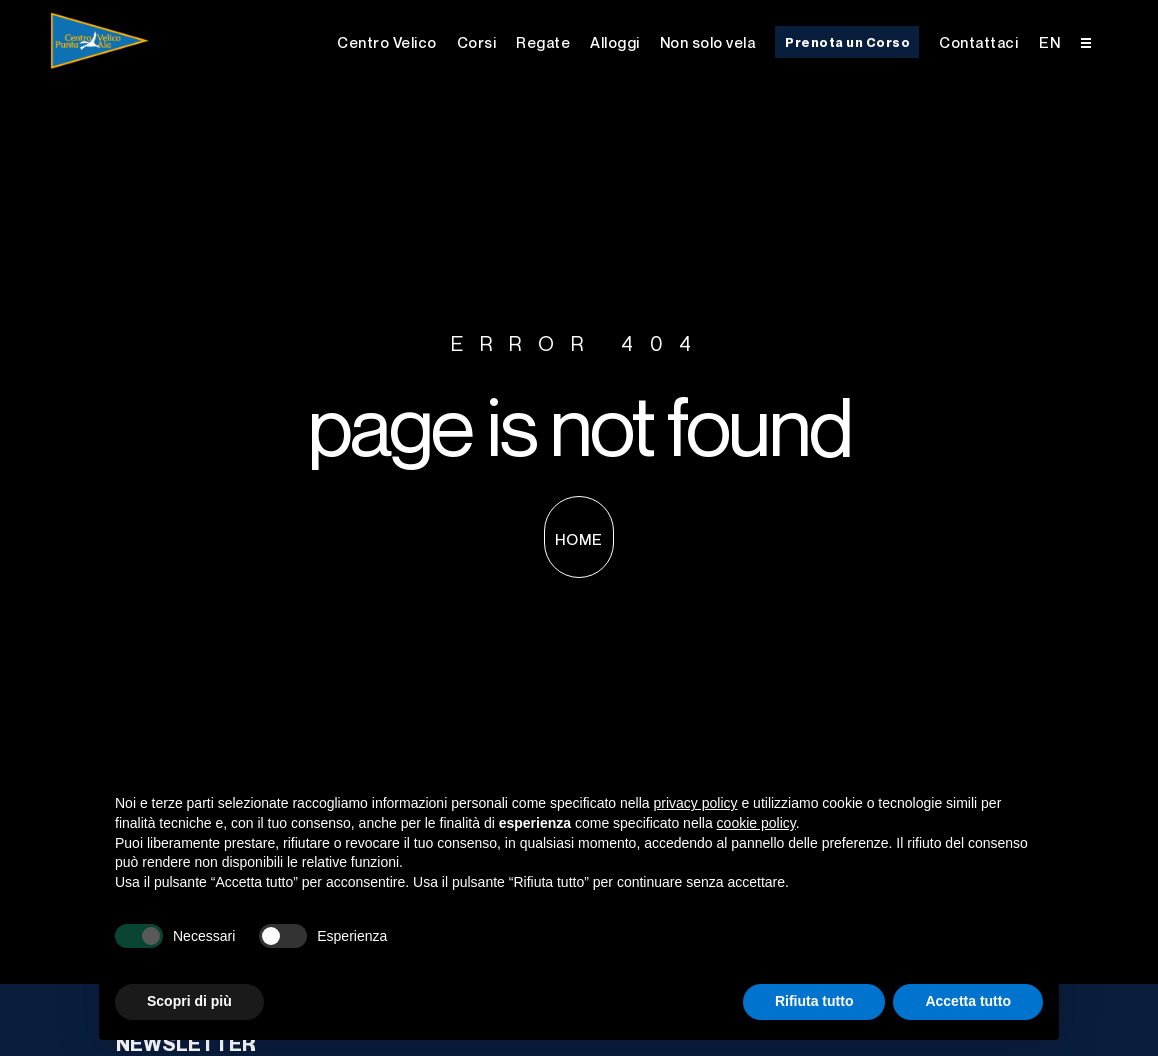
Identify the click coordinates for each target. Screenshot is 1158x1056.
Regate (543, 42)
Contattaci (978, 42)
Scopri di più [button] (189, 1001)
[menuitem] (1049, 40)
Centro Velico (387, 42)
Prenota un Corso (847, 42)
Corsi (477, 42)
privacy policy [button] (696, 803)
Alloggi (615, 42)
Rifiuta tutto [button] (814, 1001)
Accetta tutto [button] (968, 1001)
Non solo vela (708, 42)
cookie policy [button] (756, 823)
